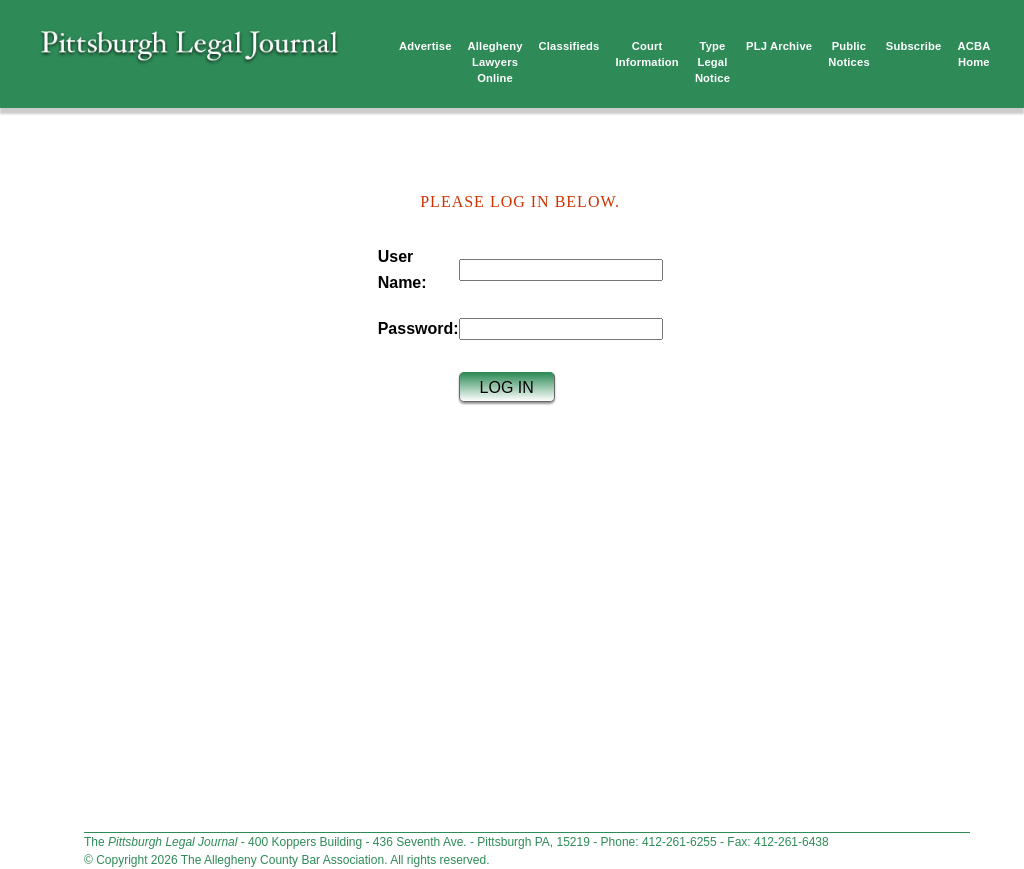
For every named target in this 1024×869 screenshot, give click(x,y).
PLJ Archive (779, 46)
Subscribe (914, 46)
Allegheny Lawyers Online (495, 62)
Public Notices (849, 54)
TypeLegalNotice (712, 62)
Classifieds (569, 46)
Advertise (425, 46)
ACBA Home (973, 54)
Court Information (647, 54)
